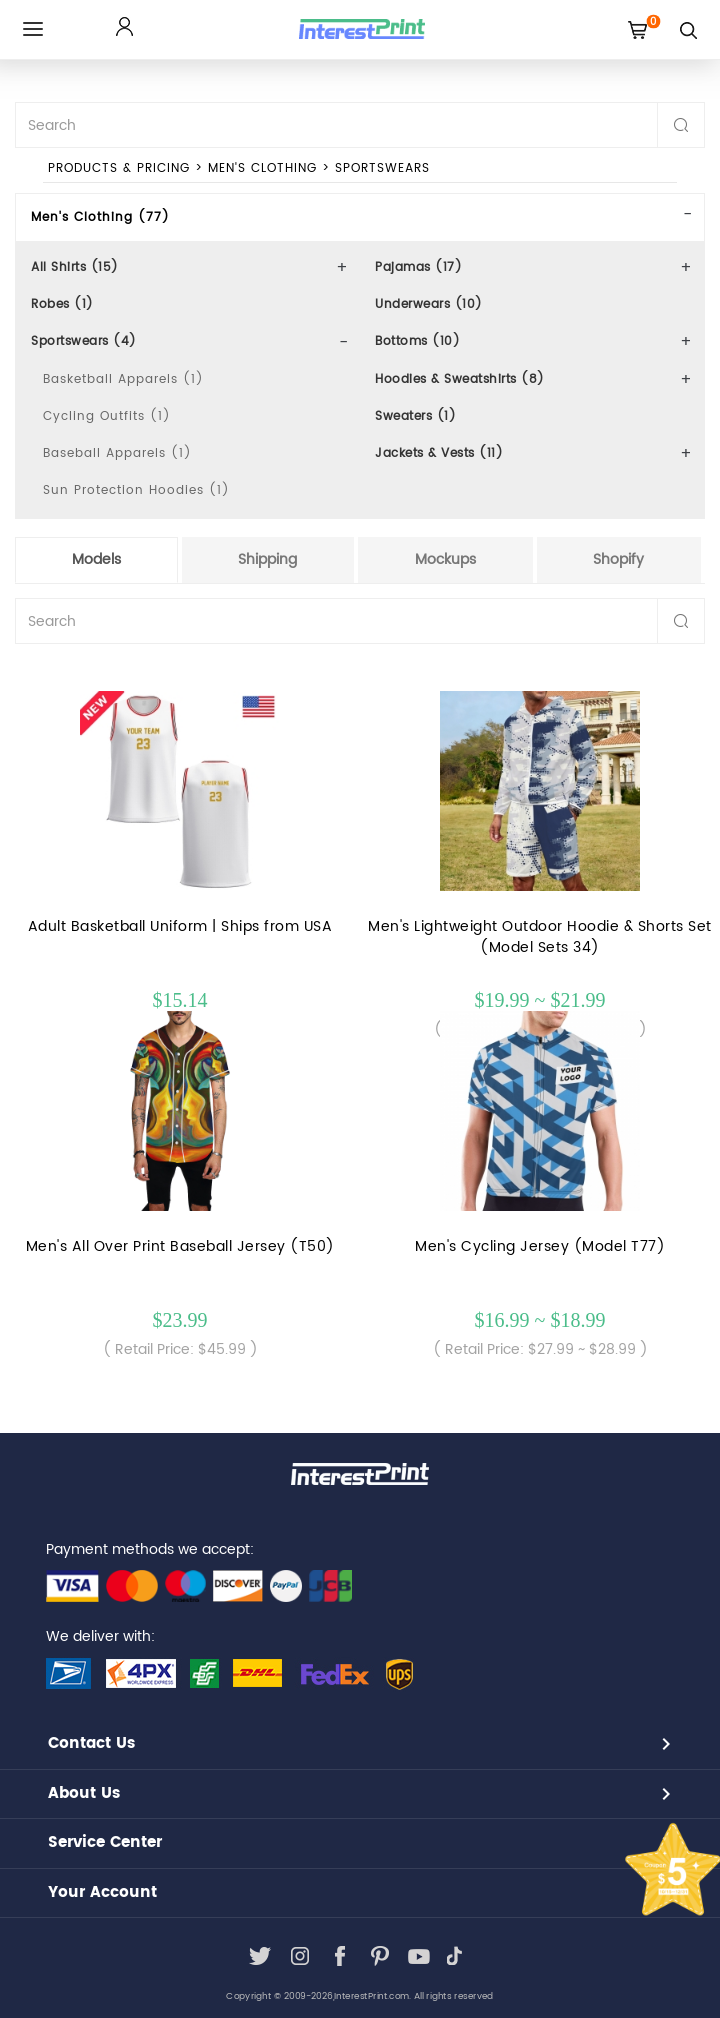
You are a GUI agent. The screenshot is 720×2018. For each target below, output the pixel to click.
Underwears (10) (429, 304)
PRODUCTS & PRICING (119, 168)
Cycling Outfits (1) (107, 416)
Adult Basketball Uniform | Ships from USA (180, 926)
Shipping (267, 559)
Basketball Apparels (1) (123, 379)
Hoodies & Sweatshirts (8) (460, 379)
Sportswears (382, 168)
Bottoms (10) (417, 341)
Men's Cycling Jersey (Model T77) (540, 1246)
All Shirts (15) (75, 267)
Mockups (445, 559)
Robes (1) (62, 304)
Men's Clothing (262, 168)
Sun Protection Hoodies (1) (136, 490)
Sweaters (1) (415, 416)
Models (96, 559)
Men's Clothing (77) (100, 217)
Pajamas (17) (418, 267)
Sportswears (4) (84, 341)
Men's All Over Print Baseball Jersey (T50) (180, 1246)
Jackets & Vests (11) (439, 453)
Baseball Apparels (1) (117, 453)
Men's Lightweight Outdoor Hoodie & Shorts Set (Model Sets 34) (540, 937)
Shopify (618, 559)
